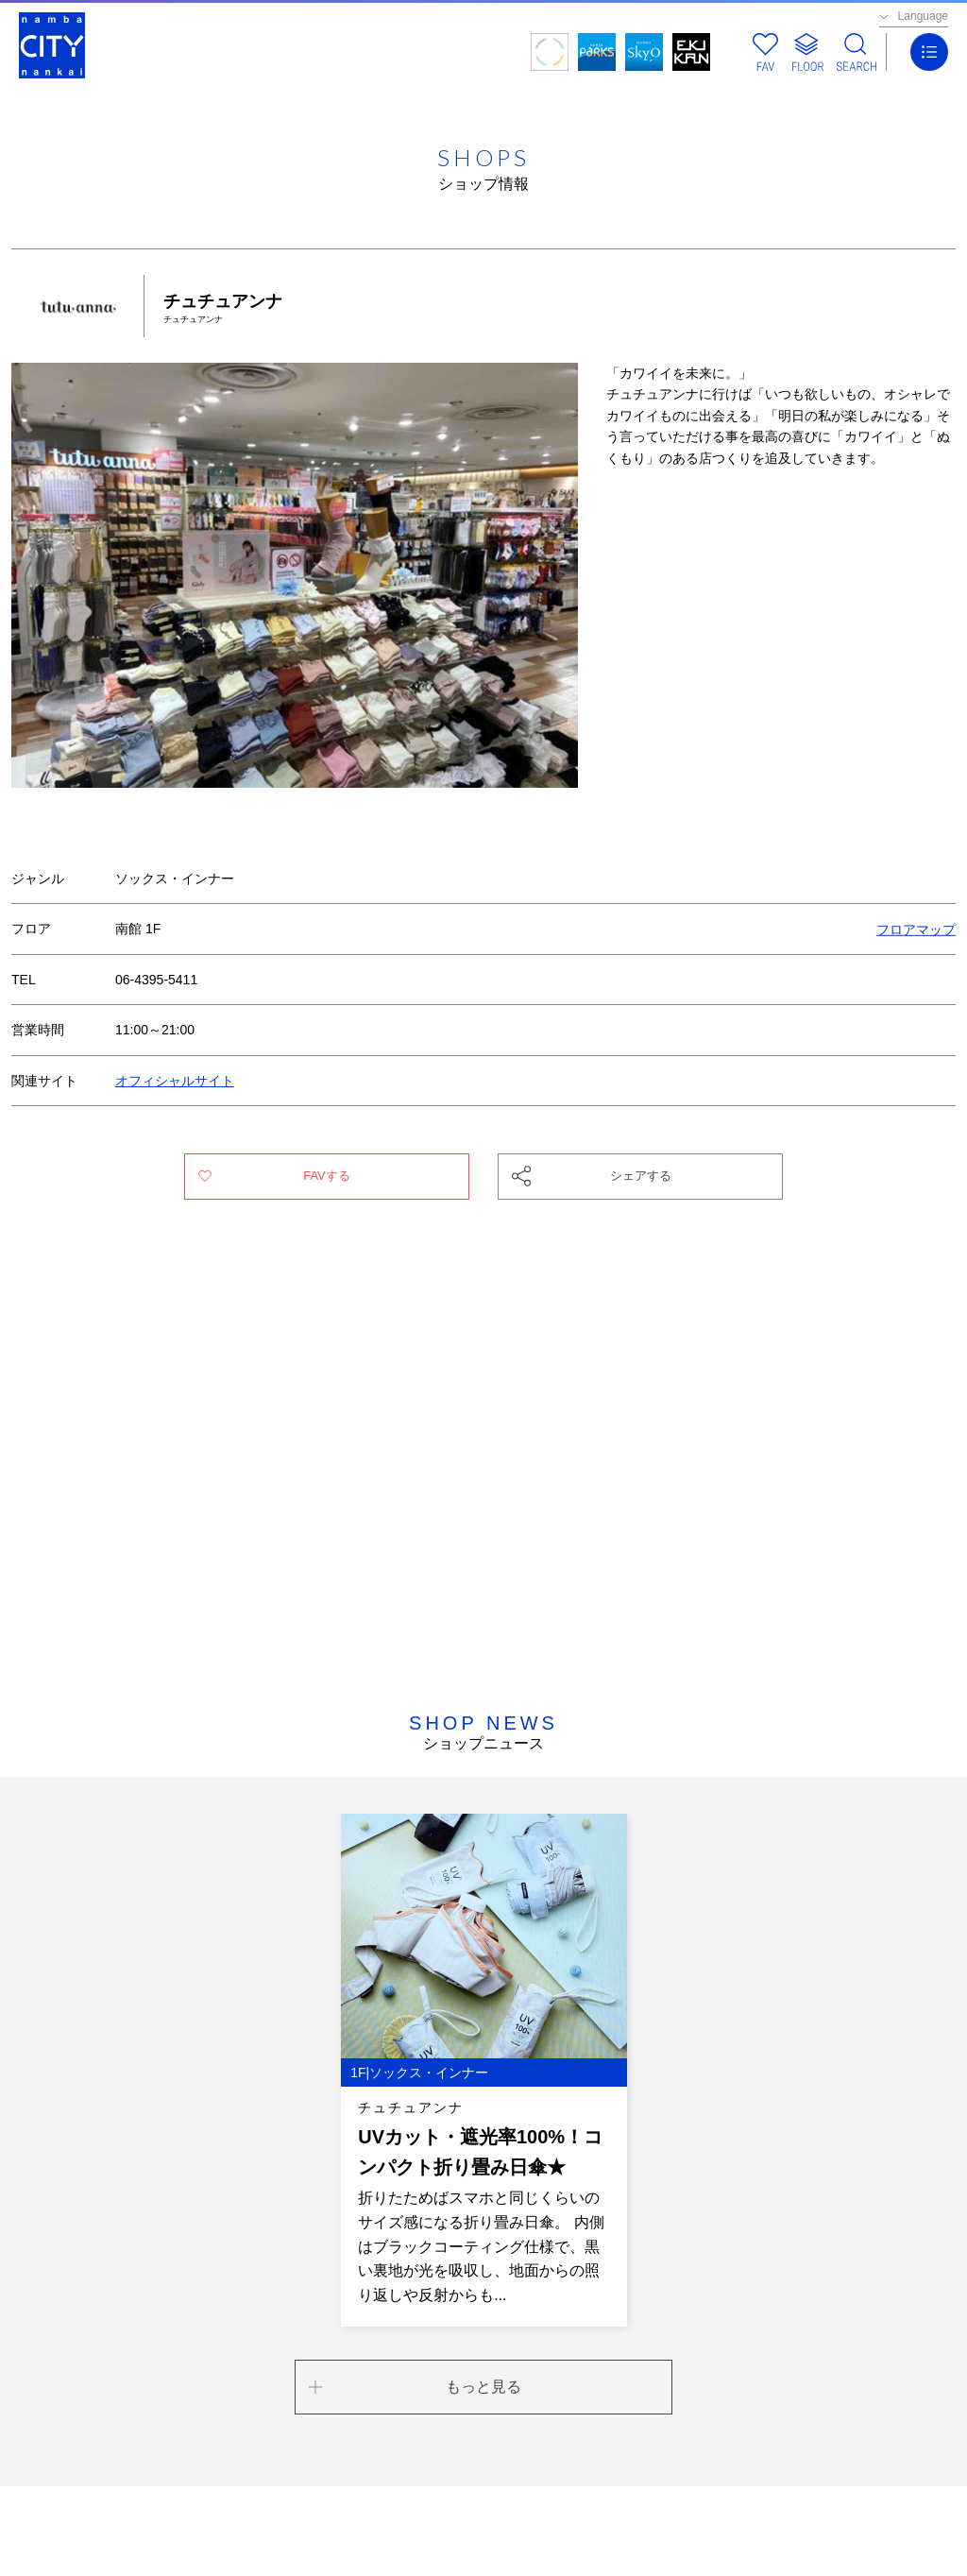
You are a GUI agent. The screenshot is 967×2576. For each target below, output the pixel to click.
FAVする (326, 1176)
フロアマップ (916, 928)
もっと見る (483, 2387)
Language (923, 16)
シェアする (640, 1176)
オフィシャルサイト (174, 1080)
